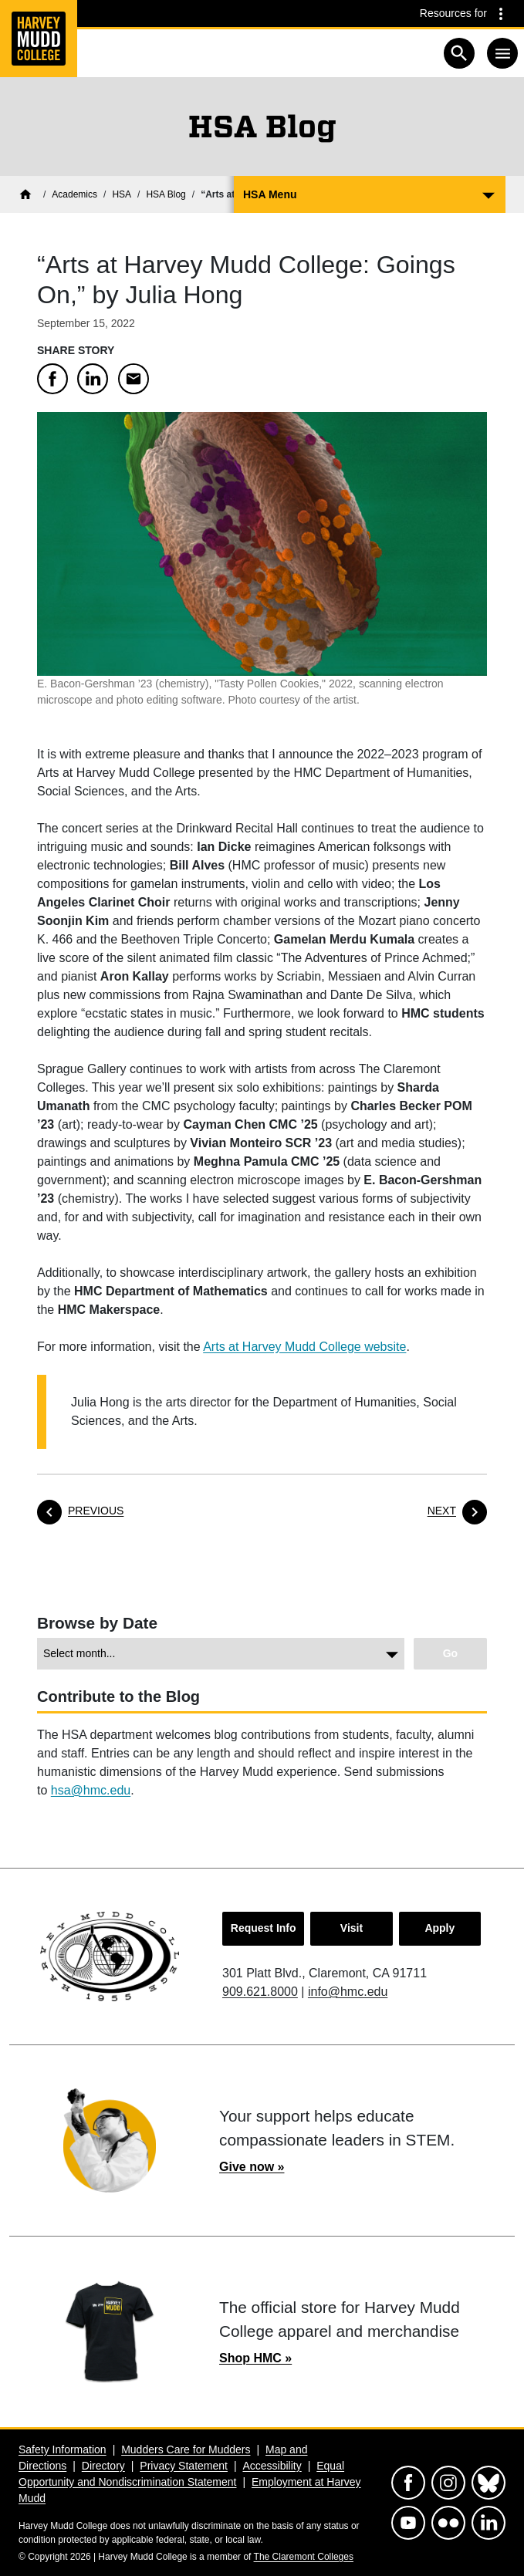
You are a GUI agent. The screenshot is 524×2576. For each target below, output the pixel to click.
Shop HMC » (255, 2358)
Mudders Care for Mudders (185, 2449)
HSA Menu (269, 194)
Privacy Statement (184, 2466)
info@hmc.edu (347, 1991)
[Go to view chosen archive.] (450, 1654)
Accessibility (271, 2466)
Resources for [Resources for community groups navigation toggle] (453, 13)
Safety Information (62, 2449)
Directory (103, 2466)
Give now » (251, 2166)
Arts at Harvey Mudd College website (304, 1346)
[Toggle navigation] (502, 53)
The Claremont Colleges (303, 2556)
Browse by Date (97, 1623)
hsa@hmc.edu (90, 1790)
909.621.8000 (260, 1991)
